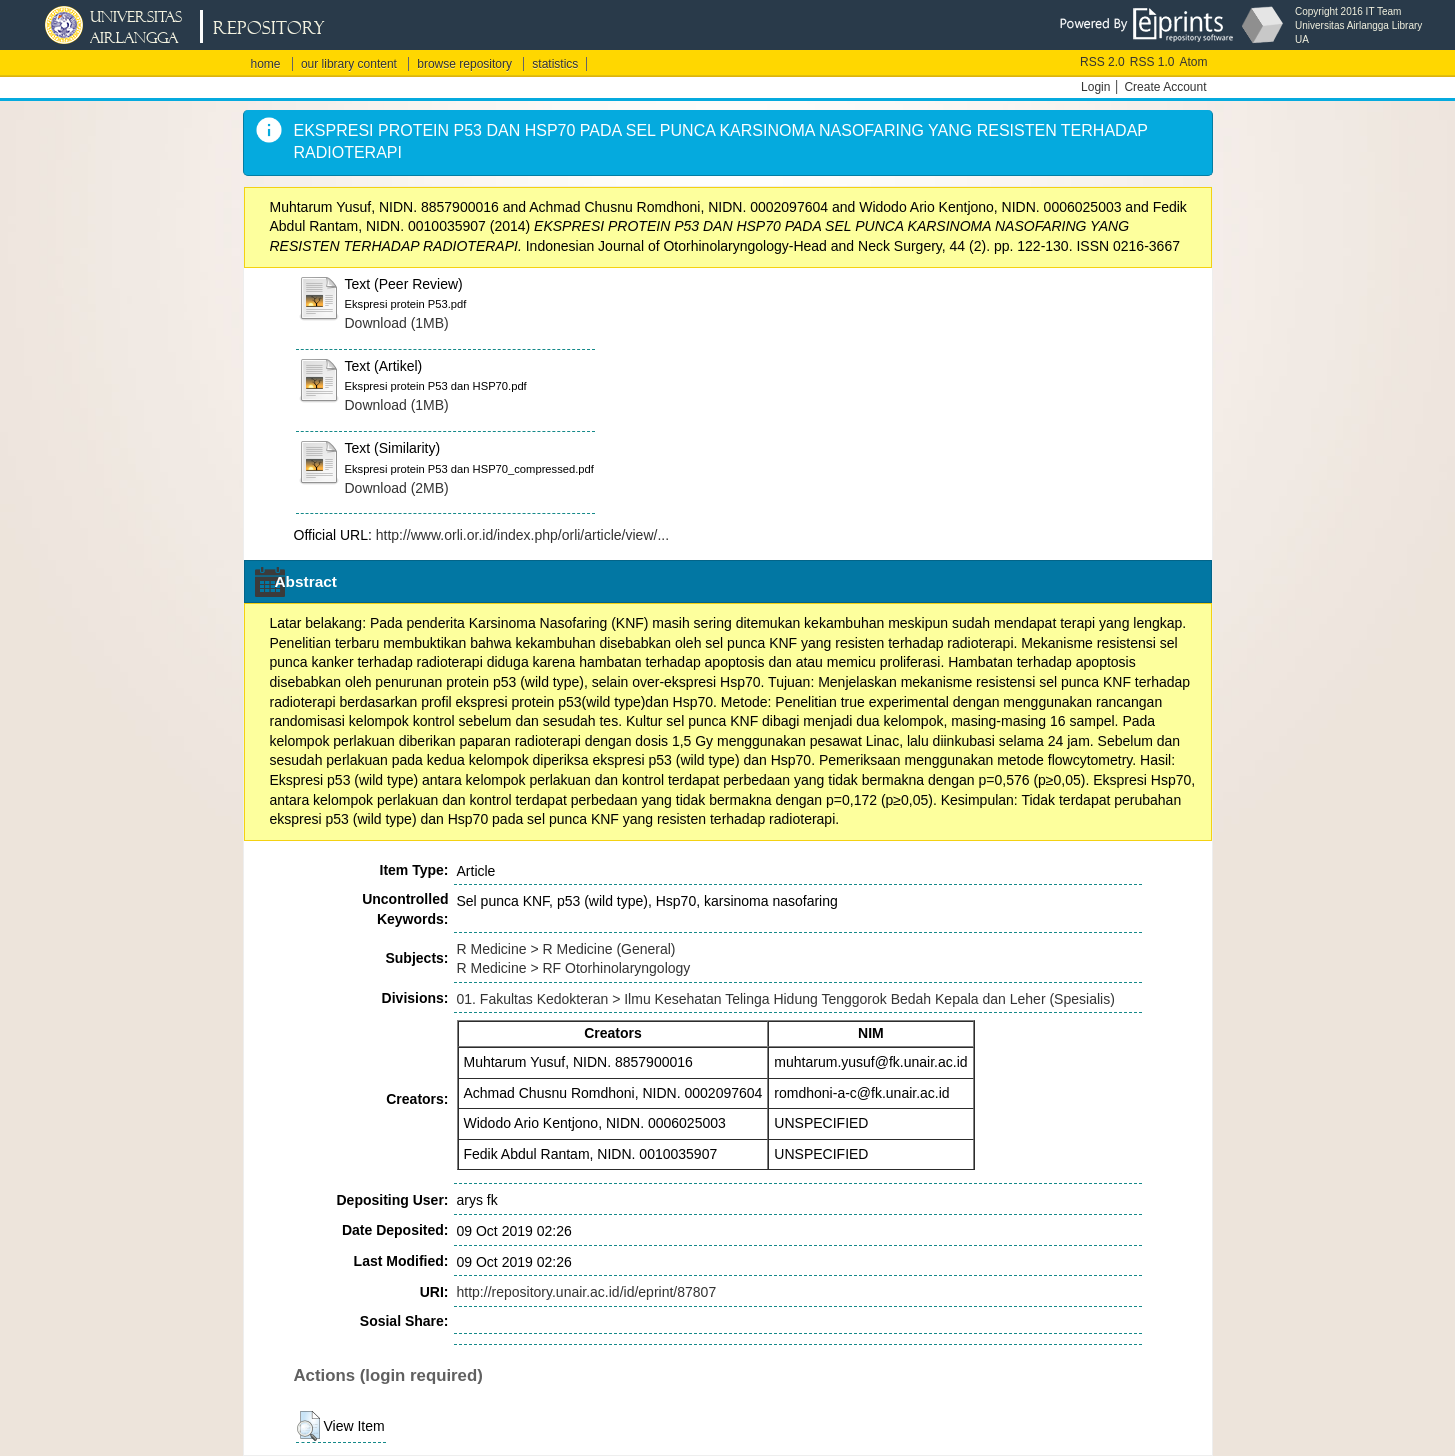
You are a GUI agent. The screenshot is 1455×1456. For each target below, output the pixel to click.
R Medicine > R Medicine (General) (566, 949)
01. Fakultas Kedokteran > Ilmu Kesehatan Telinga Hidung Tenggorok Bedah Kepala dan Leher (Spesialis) (786, 999)
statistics (555, 64)
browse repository (464, 64)
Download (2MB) (397, 488)
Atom (1193, 62)
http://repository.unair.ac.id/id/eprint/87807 (587, 1292)
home (266, 64)
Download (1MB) (397, 323)
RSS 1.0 (1152, 62)
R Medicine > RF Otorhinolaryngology (574, 968)
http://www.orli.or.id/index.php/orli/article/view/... (522, 535)
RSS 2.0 (1102, 62)
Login (1095, 87)
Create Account (1165, 87)
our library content (349, 64)
